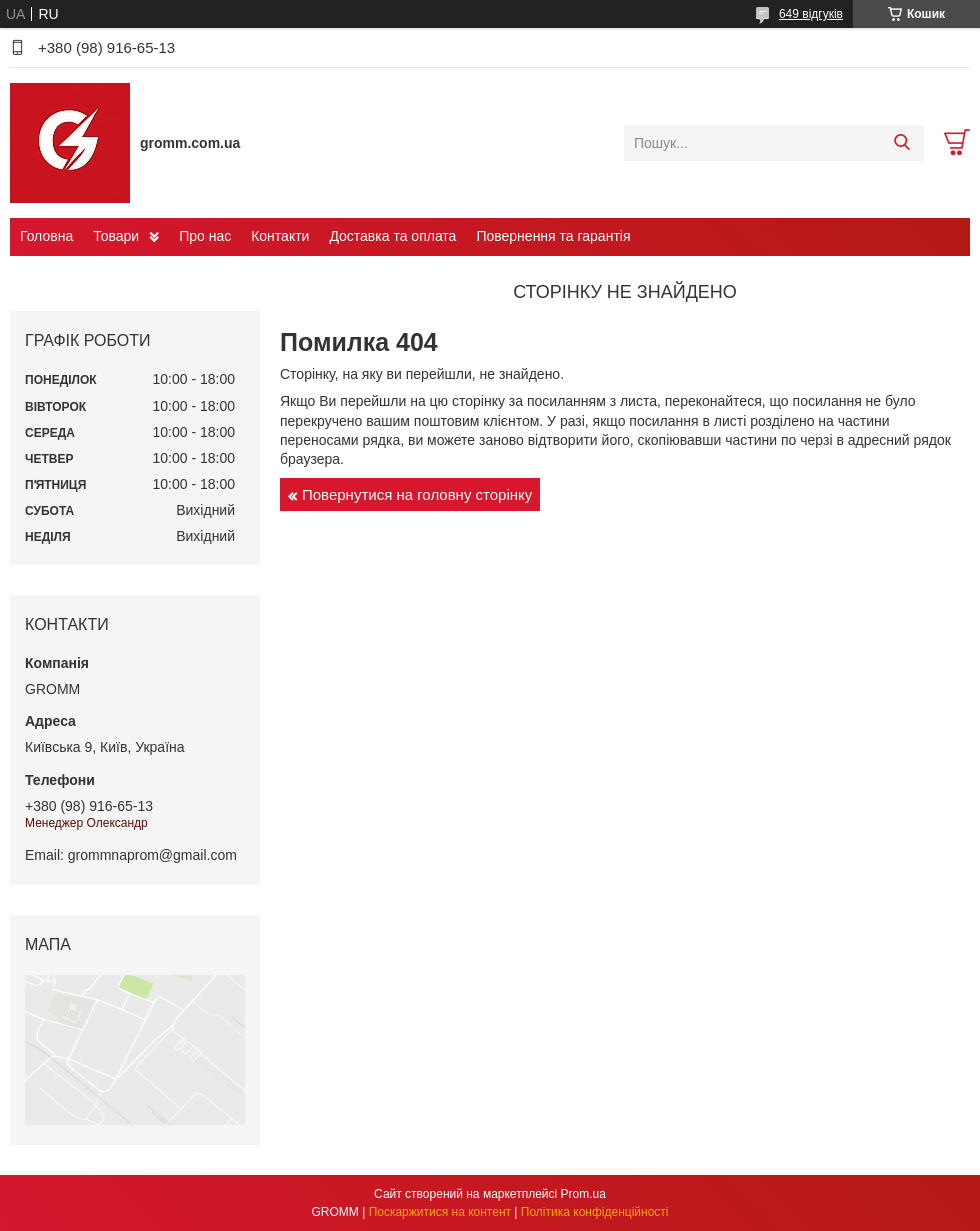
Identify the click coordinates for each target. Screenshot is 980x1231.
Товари (116, 236)
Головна (46, 236)
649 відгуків (811, 14)
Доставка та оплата (392, 236)
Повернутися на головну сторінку (417, 494)
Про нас (205, 236)
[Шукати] (901, 143)
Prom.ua (583, 1194)
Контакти (280, 236)
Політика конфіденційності (595, 1212)
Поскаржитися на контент (440, 1212)
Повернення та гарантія (553, 236)
